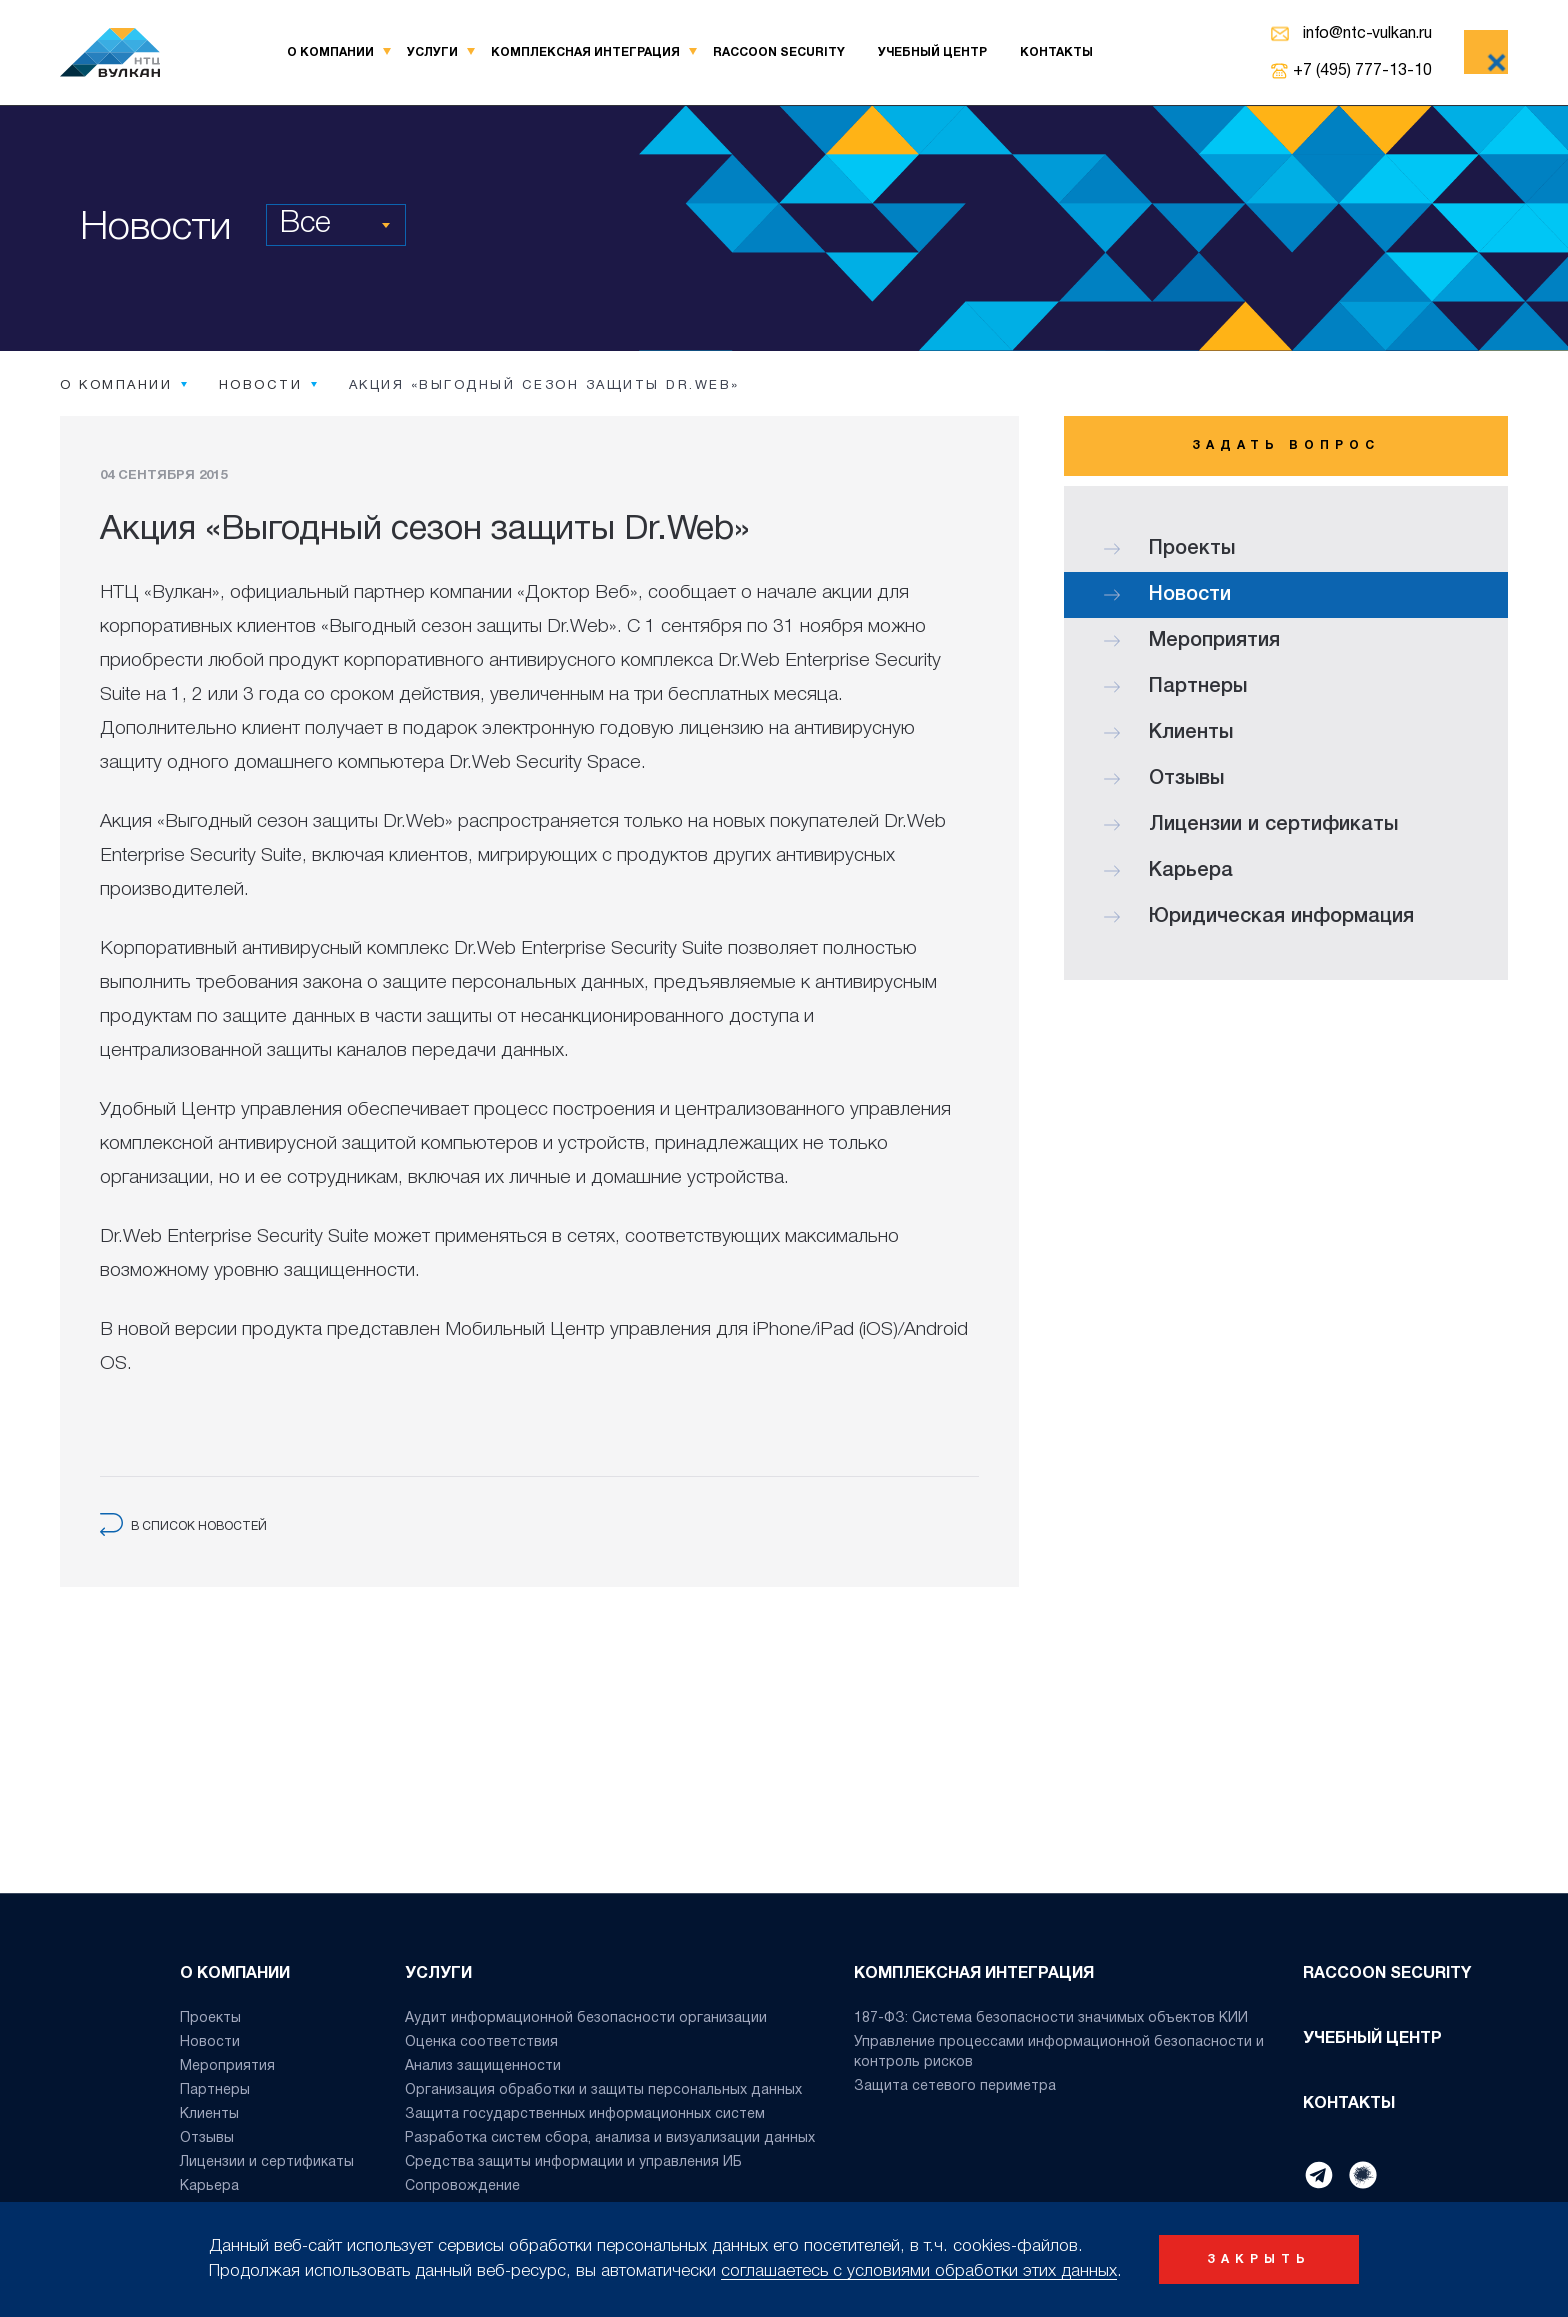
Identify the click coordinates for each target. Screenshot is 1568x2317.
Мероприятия (1192, 641)
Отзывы (1164, 779)
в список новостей (183, 1526)
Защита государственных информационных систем (585, 2114)
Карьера (1168, 871)
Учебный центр (932, 52)
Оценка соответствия (481, 2042)
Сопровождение (462, 2186)
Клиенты (1168, 733)
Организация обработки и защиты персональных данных (603, 2090)
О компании (330, 52)
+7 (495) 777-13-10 (1362, 71)
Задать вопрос (1286, 445)
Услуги (432, 52)
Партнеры (1175, 687)
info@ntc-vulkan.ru (1367, 34)
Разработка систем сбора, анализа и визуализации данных (610, 2138)
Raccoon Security (779, 52)
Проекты (1169, 549)
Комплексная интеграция (585, 52)
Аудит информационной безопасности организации (586, 2018)
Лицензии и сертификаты (1251, 825)
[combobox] (336, 225)
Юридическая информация (1259, 917)
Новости (1167, 595)
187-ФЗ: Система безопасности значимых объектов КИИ (1051, 2018)
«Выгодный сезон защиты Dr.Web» (469, 627)
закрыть (1259, 2259)
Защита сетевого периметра (955, 2086)
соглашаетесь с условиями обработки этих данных (919, 2271)
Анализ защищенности (483, 2066)
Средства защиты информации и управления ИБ (573, 2162)
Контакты (1056, 52)
